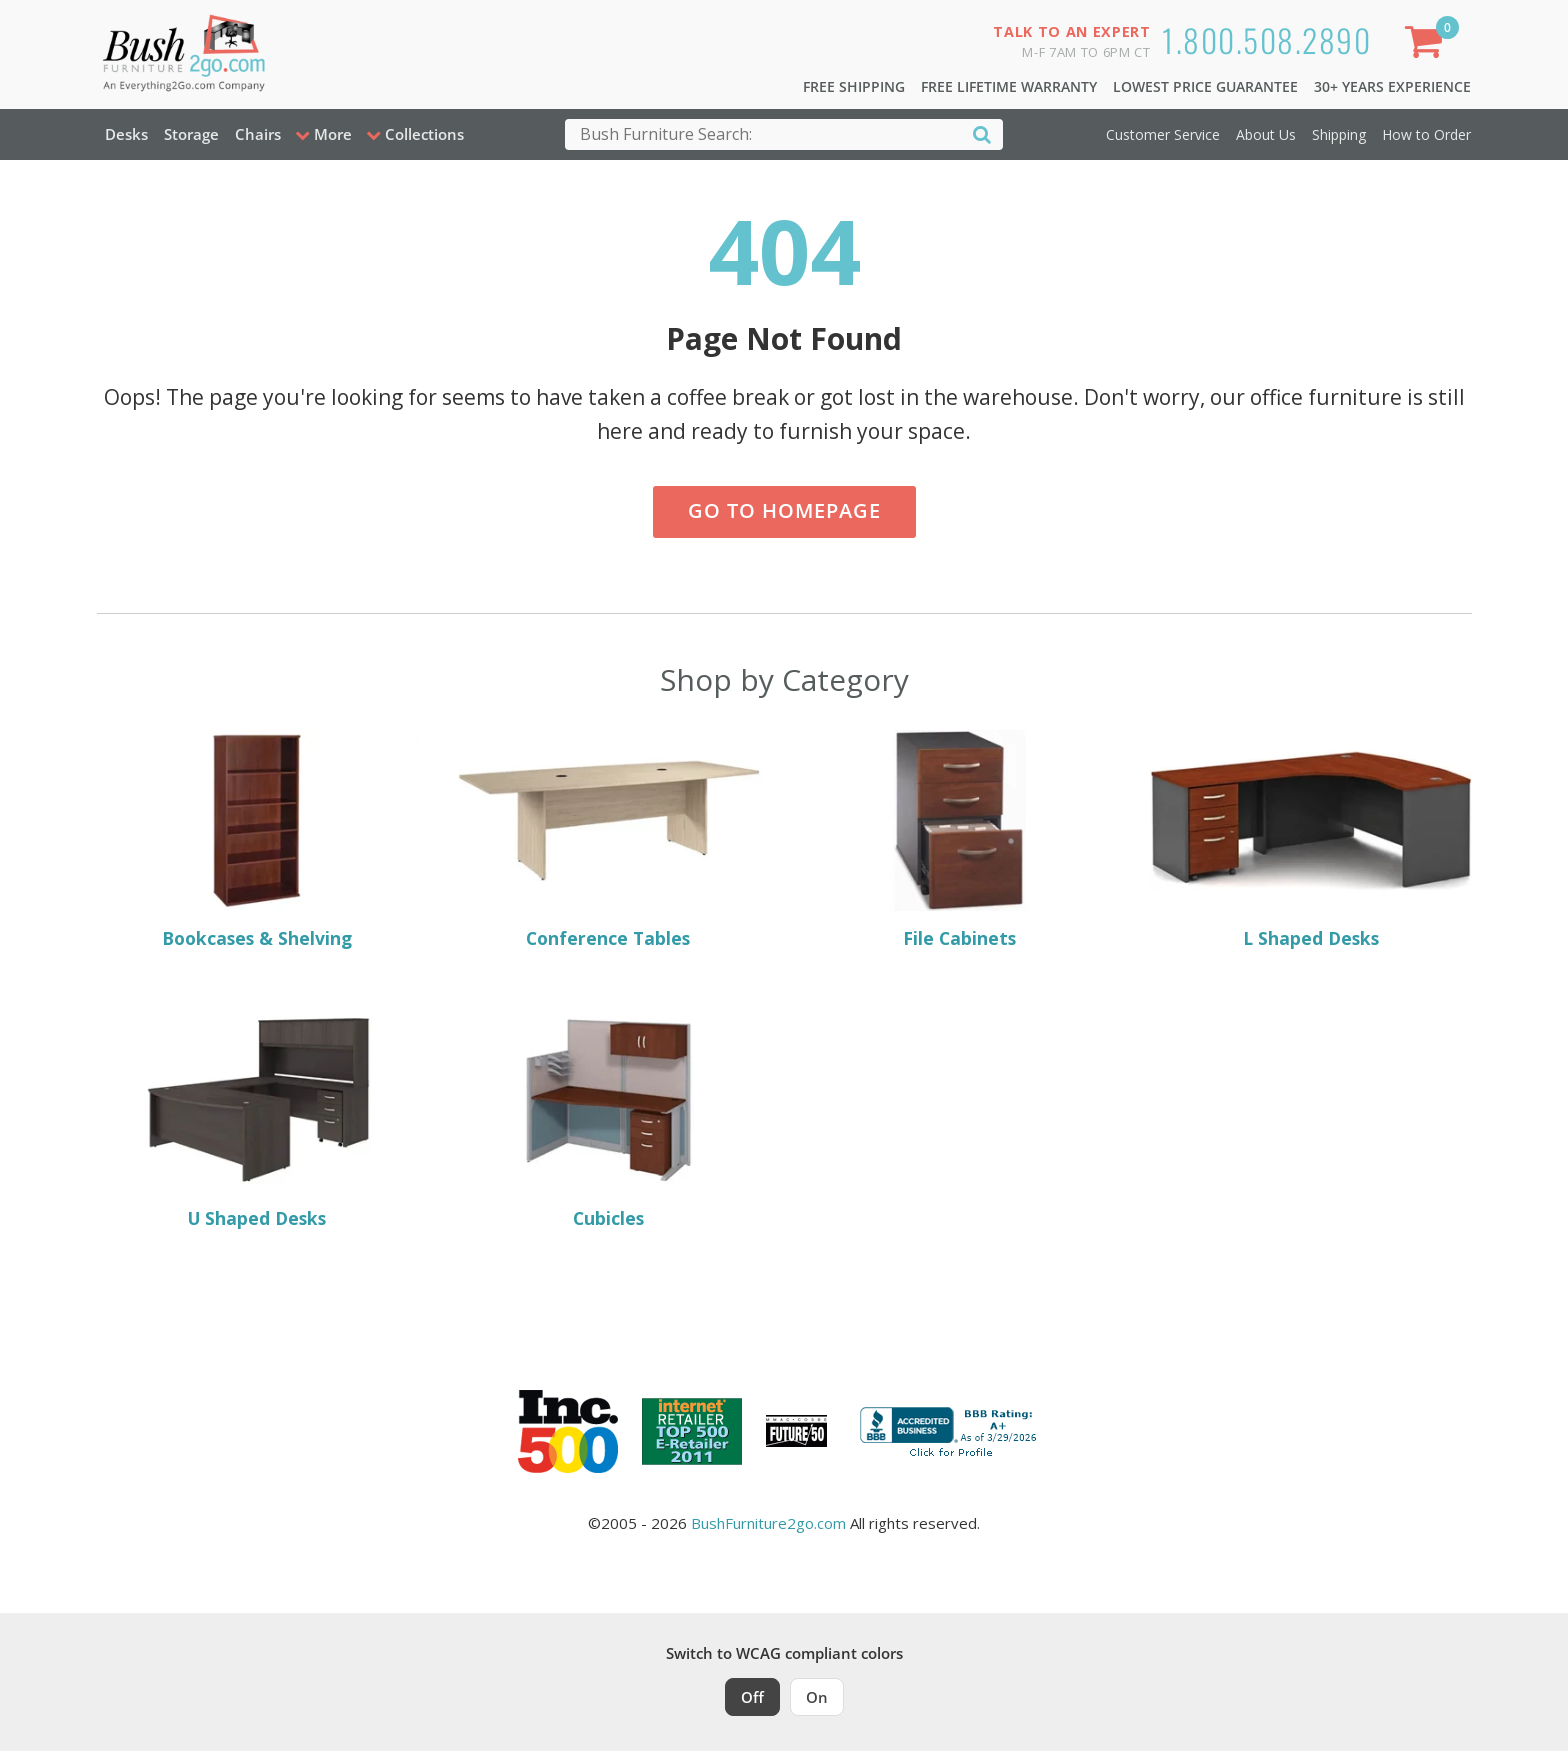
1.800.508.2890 (1266, 39)
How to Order (1426, 134)
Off (752, 1697)
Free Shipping (854, 86)
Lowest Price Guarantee (1205, 86)
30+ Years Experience (1392, 86)
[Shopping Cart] (1427, 45)
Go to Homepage (784, 510)
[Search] (982, 133)
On (817, 1697)
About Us (1266, 134)
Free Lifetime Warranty (1009, 86)
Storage (191, 134)
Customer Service (1163, 134)
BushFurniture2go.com (768, 1523)
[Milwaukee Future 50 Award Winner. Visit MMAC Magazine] (796, 1431)
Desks (126, 134)
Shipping (1339, 134)
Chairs (258, 134)
